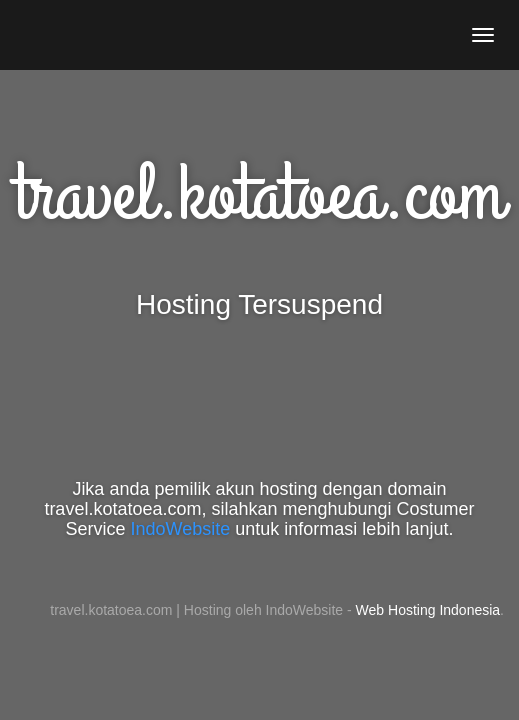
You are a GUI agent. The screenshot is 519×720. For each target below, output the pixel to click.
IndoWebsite (181, 529)
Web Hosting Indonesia (428, 610)
